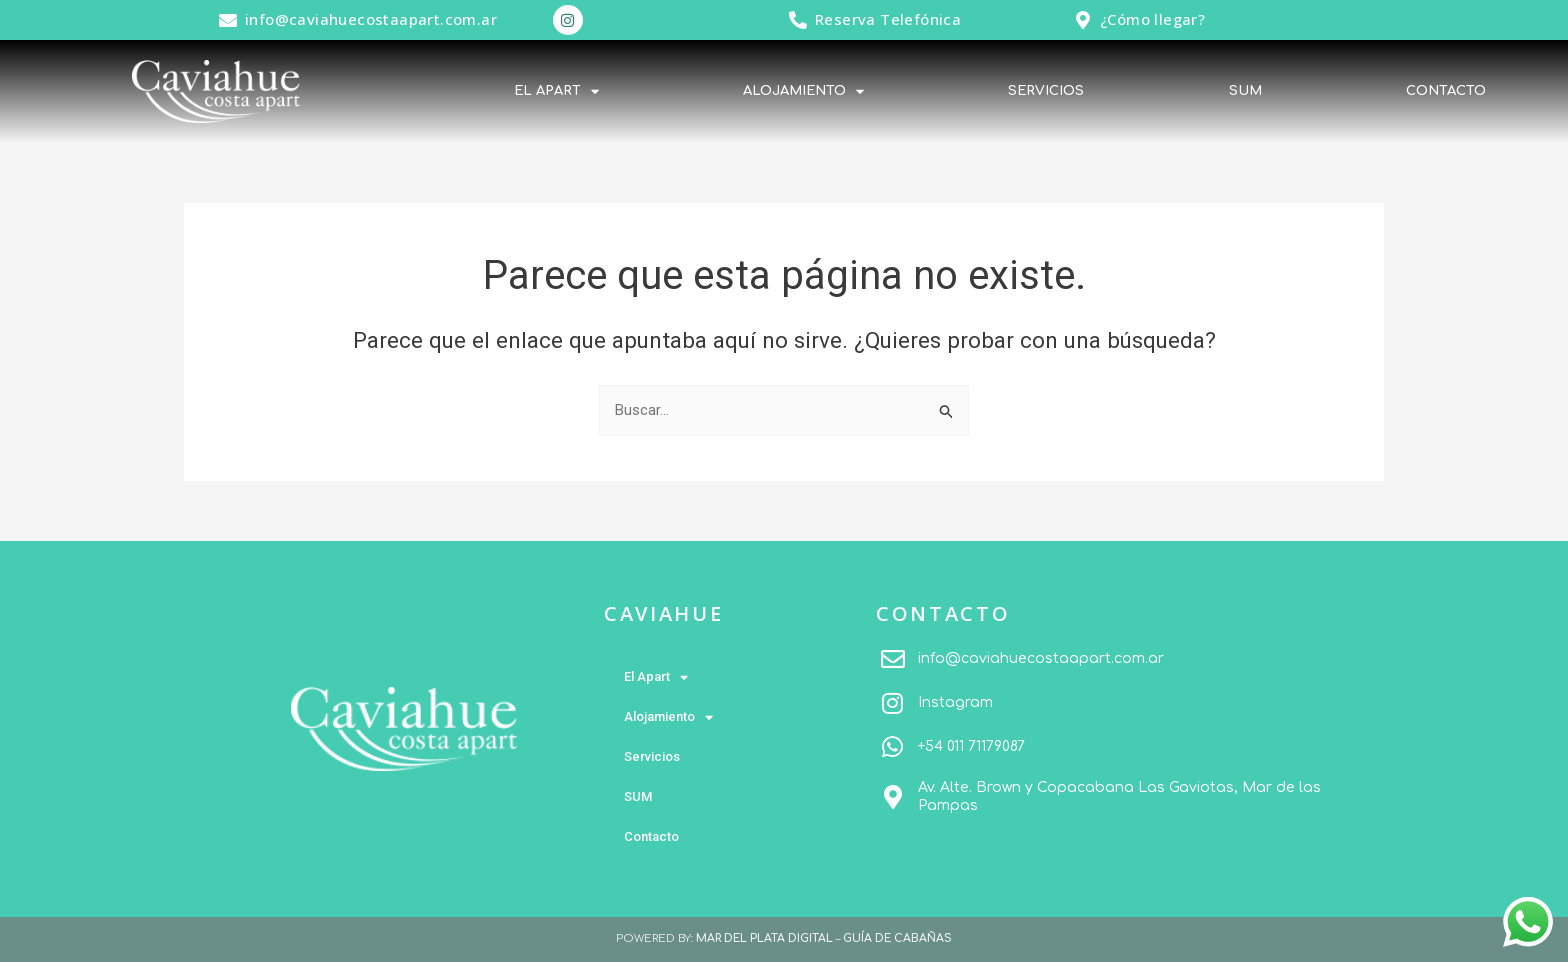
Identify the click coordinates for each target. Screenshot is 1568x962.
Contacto (1446, 91)
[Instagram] (893, 703)
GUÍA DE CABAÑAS (897, 938)
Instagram (955, 702)
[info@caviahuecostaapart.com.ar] (228, 20)
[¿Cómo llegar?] (1083, 20)
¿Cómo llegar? (1152, 19)
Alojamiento (803, 91)
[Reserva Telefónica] (798, 20)
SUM (1245, 91)
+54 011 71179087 (971, 746)
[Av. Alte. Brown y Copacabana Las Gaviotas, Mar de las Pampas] (893, 797)
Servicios (1046, 91)
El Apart (556, 91)
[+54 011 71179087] (893, 747)
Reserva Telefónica (888, 19)
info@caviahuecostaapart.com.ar (371, 19)
